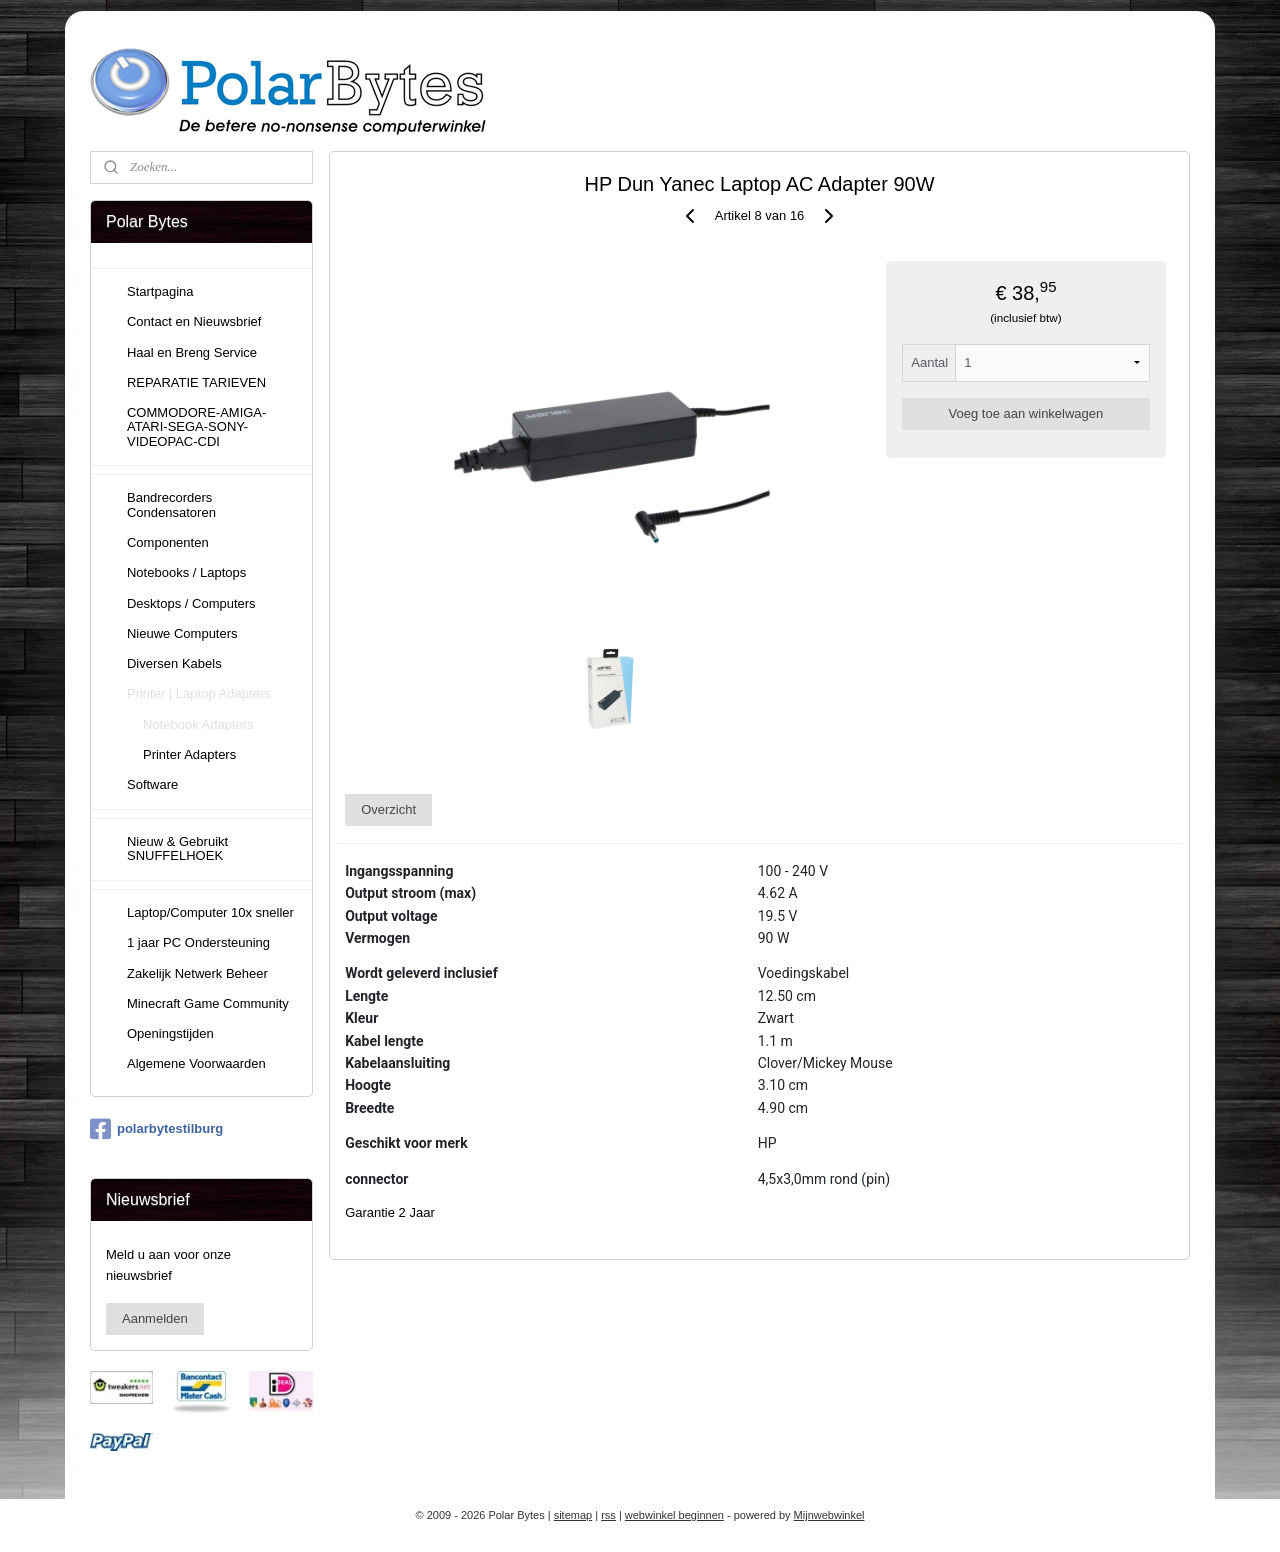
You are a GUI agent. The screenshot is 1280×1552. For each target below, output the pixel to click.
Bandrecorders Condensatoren (171, 504)
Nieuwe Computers (182, 633)
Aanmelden (155, 1318)
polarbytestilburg (156, 1129)
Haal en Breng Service (192, 352)
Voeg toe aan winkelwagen (1026, 413)
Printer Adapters (189, 754)
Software (152, 784)
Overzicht (388, 809)
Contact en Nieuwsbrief (194, 321)
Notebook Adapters (198, 724)
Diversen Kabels (174, 663)
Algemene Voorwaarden (196, 1063)
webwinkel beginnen (674, 1515)
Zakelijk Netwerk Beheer (197, 973)
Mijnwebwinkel (829, 1515)
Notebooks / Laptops (186, 572)
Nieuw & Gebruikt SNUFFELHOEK (177, 848)
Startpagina (160, 291)
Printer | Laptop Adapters (199, 693)
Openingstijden (170, 1033)
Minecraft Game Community (208, 1003)
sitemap (573, 1515)
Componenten (168, 542)
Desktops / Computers (191, 603)
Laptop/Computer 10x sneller (210, 912)
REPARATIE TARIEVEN (196, 382)
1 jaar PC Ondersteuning (198, 942)
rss (608, 1515)
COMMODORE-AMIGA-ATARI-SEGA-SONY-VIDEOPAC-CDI (196, 427)
